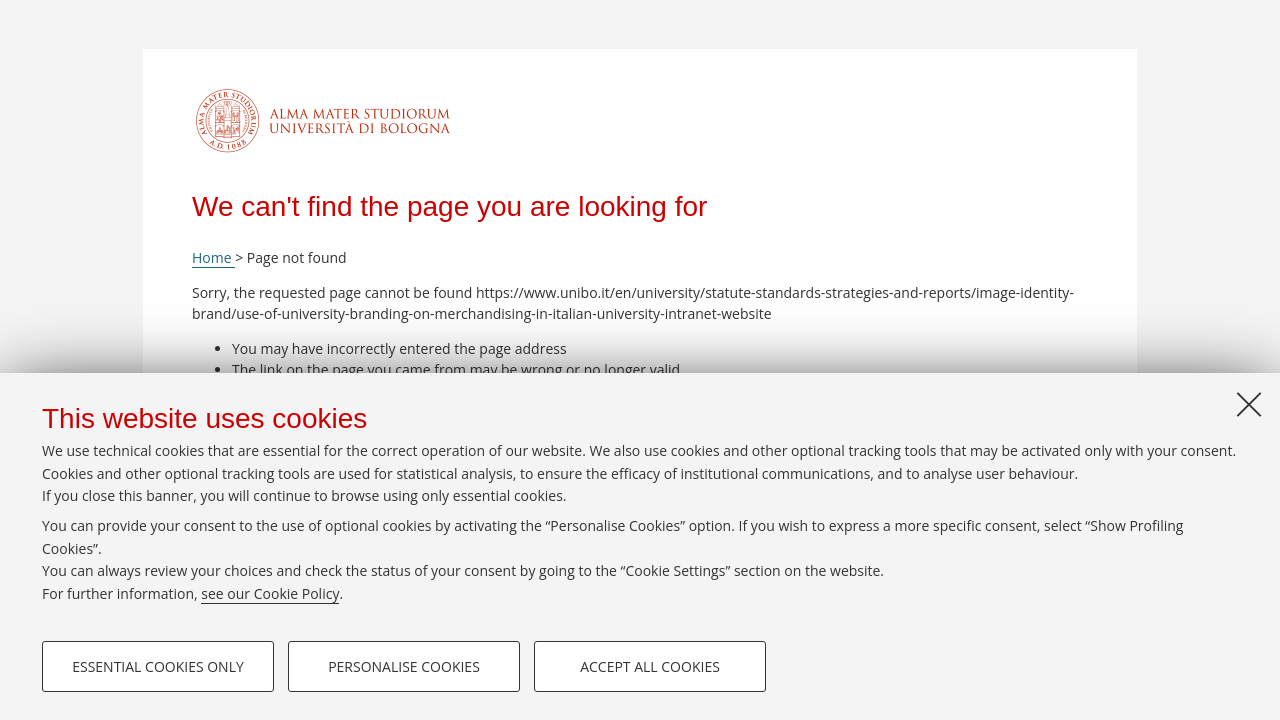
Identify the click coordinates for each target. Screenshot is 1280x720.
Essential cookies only (158, 666)
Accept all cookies (650, 666)
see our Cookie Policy (270, 593)
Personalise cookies (404, 666)
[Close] (1249, 404)
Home (213, 257)
